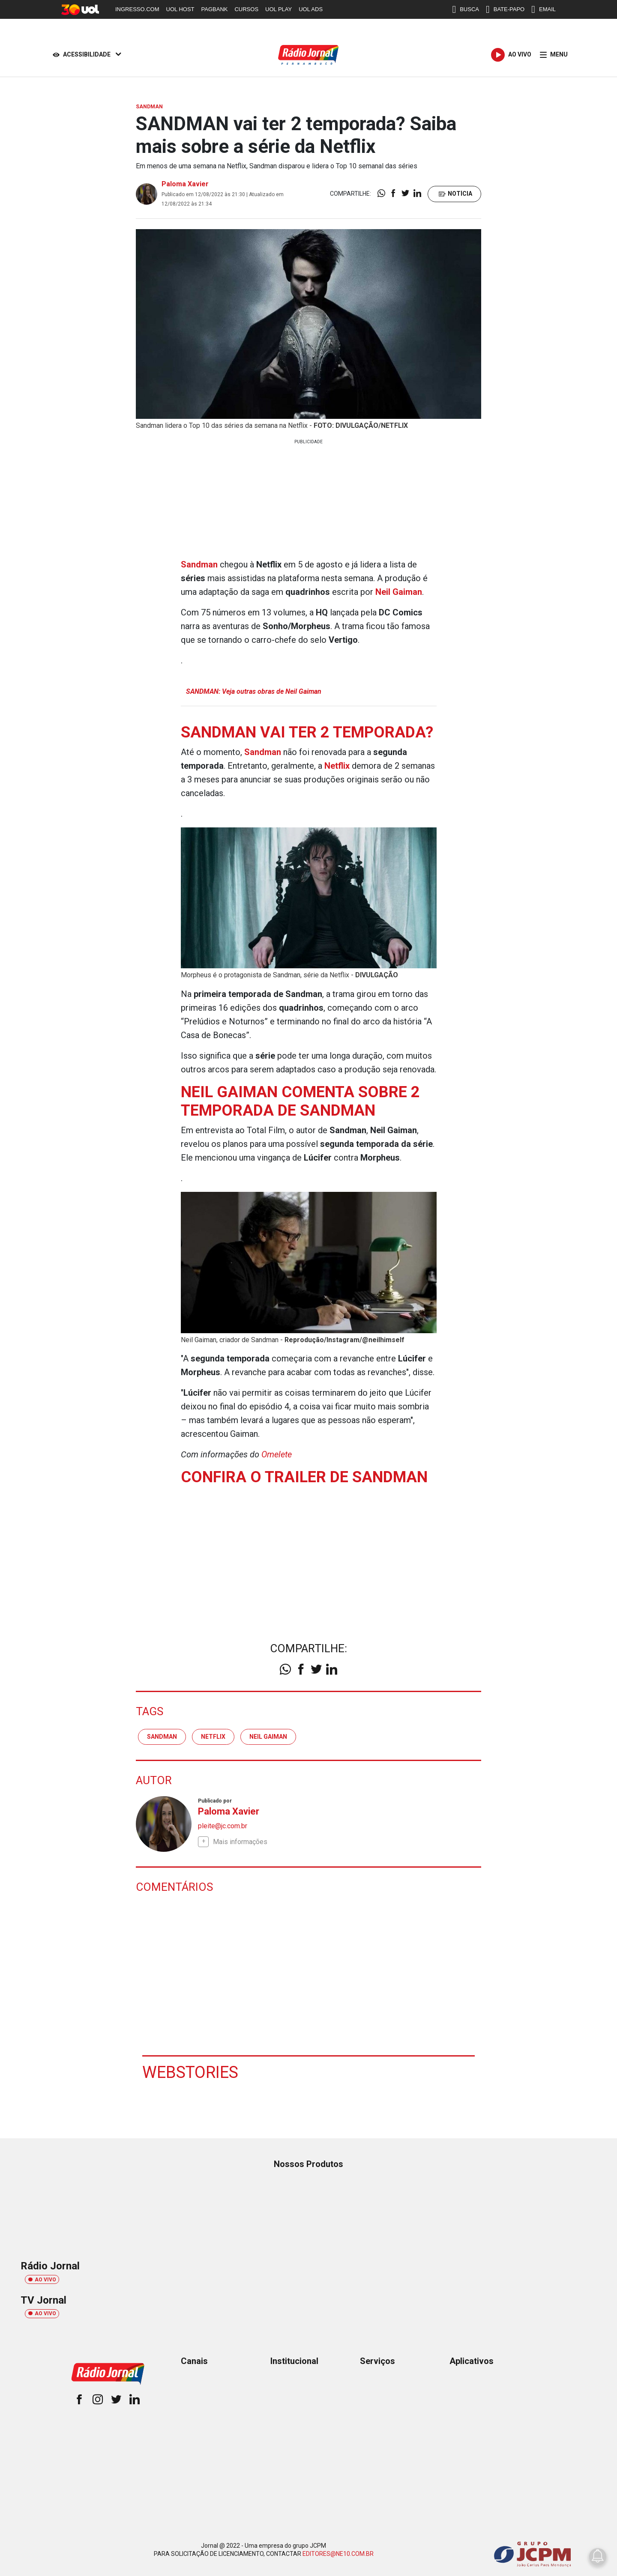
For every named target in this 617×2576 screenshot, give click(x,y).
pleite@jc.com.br (222, 1826)
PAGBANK (214, 9)
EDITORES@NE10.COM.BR (338, 2553)
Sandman (162, 1736)
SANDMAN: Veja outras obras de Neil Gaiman (253, 691)
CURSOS (246, 9)
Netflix (213, 1736)
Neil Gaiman (268, 1736)
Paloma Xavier (185, 184)
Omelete (276, 1454)
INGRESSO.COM (137, 9)
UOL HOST (180, 9)
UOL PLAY (278, 9)
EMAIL (543, 9)
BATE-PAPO (505, 9)
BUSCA (465, 9)
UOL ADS (311, 9)
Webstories (190, 2072)
